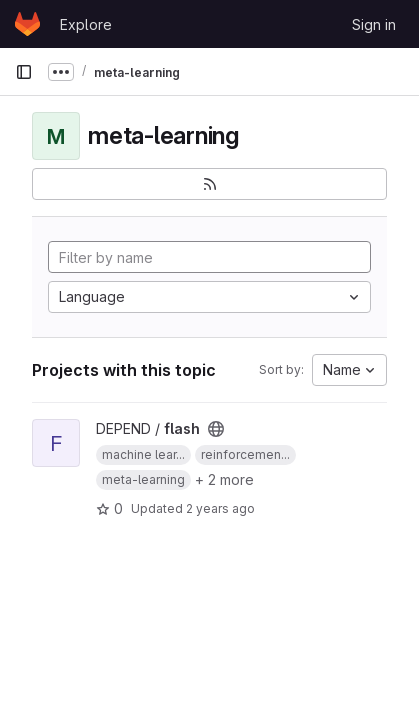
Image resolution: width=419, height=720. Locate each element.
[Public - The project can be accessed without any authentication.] (216, 429)
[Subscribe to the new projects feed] (209, 184)
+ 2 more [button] (224, 479)
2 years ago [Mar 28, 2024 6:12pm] (220, 508)
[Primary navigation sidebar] (24, 72)
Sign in (374, 24)
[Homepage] (27, 24)
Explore (86, 24)
